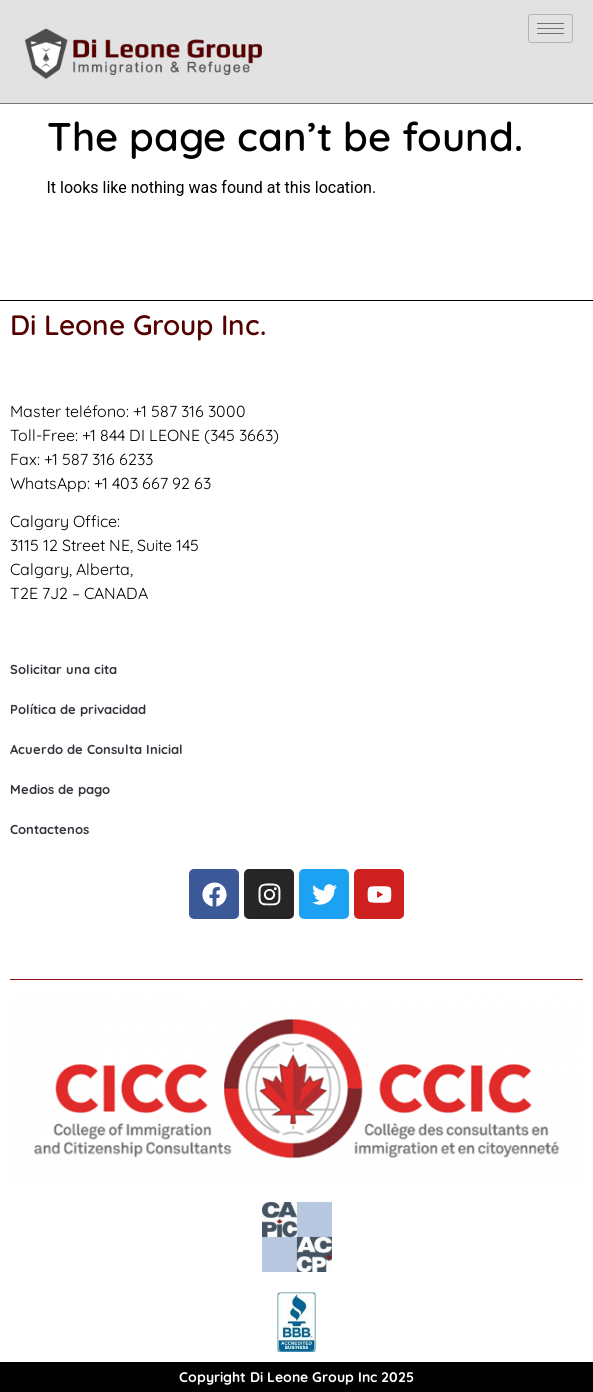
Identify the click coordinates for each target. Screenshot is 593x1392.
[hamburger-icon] (550, 28)
